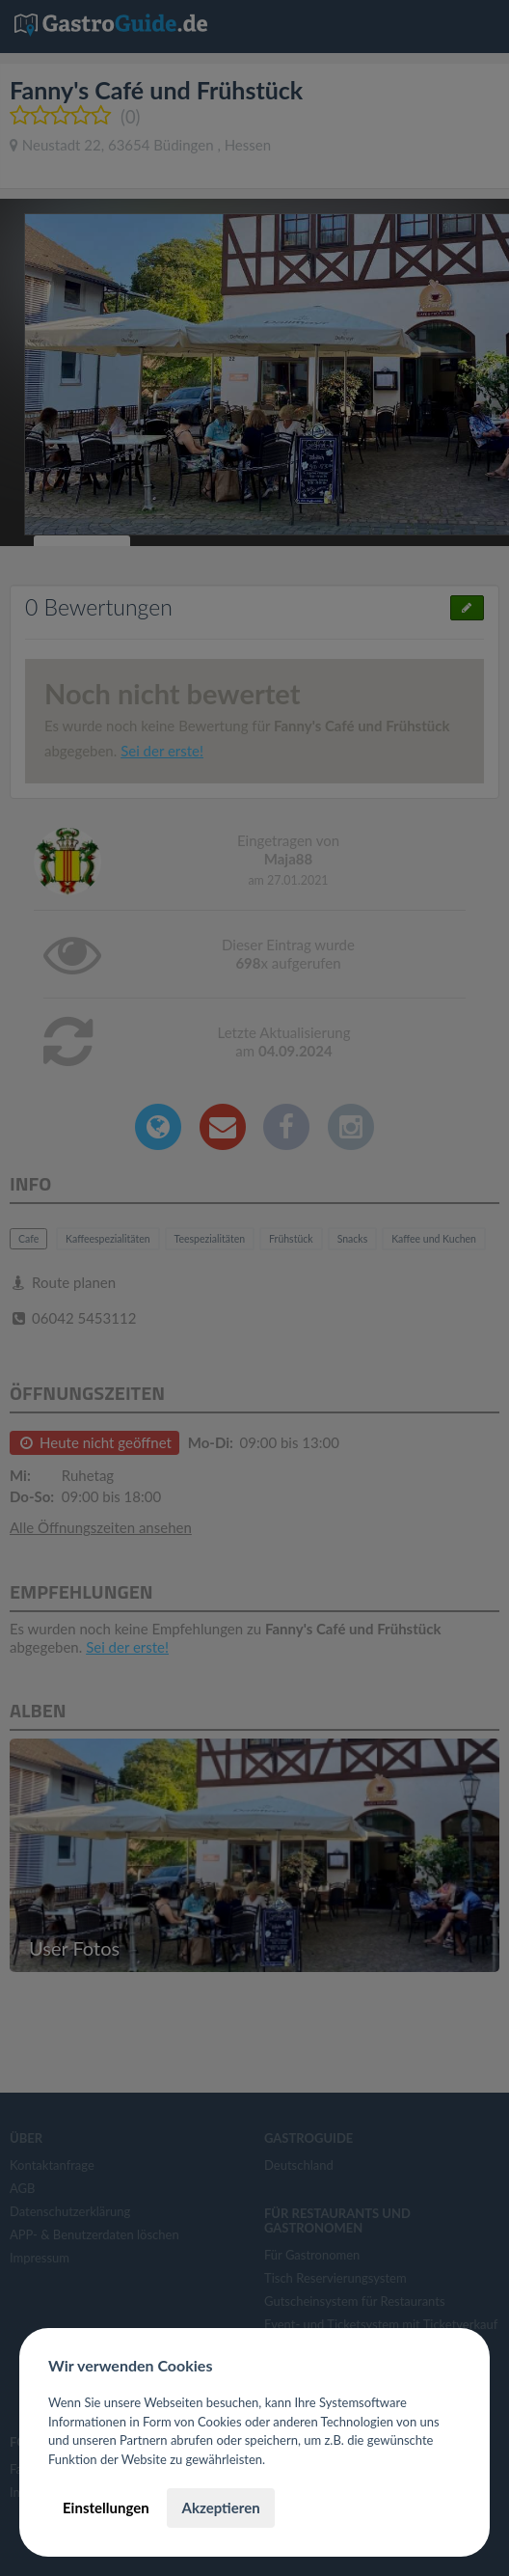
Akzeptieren (220, 2507)
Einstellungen (106, 2507)
